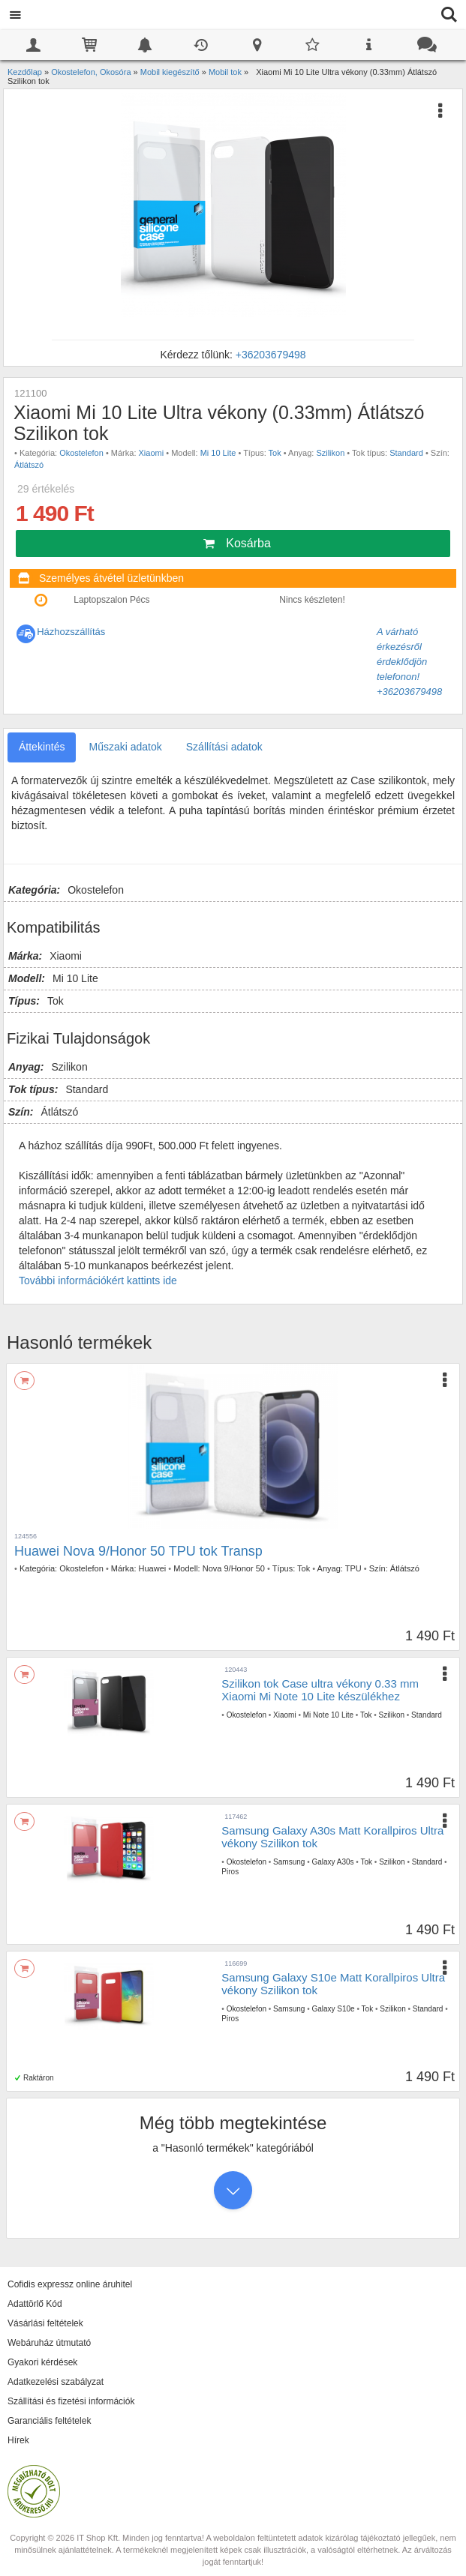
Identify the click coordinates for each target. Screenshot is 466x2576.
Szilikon (330, 452)
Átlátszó (29, 464)
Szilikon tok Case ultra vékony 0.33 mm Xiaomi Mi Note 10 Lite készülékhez (320, 1690)
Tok (275, 452)
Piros (230, 1872)
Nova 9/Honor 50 (234, 1568)
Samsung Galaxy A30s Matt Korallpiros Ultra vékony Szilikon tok (332, 1837)
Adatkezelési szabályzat (56, 2382)
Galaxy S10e (332, 2009)
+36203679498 (271, 355)
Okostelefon (81, 452)
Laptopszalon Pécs (111, 600)
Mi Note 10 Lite (328, 1715)
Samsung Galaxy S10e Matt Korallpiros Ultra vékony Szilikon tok (333, 1983)
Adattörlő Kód (35, 2304)
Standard (406, 452)
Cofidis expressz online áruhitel (70, 2284)
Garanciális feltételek (49, 2421)
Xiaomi (151, 452)
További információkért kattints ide (98, 1281)
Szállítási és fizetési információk (71, 2401)
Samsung (289, 1862)
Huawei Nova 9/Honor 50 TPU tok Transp (138, 1551)
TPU (353, 1568)
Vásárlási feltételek (45, 2323)
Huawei (153, 1568)
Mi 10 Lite (218, 452)
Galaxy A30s (332, 1862)
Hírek (18, 2440)
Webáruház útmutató (49, 2343)
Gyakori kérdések (42, 2362)
